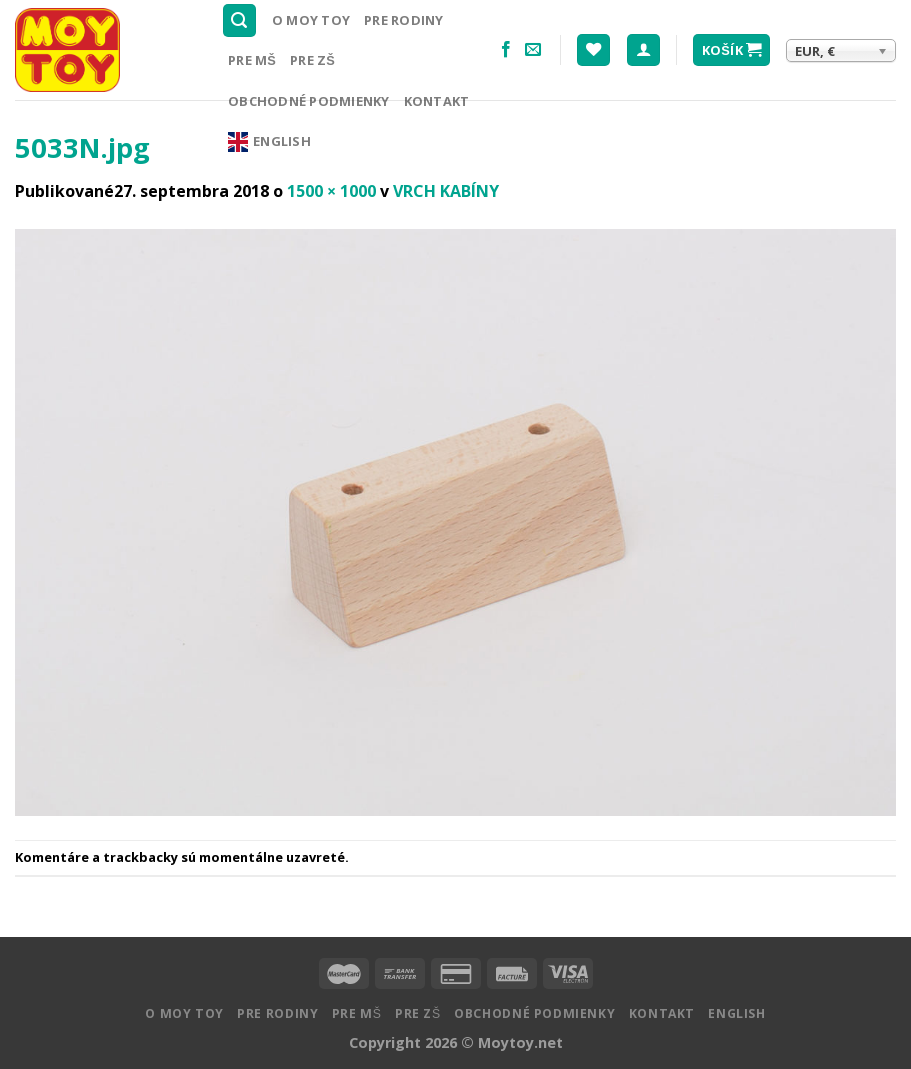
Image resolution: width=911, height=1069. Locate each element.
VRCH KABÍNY (446, 191)
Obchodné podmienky (309, 101)
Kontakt (437, 101)
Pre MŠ (252, 60)
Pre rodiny (404, 20)
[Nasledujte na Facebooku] (506, 50)
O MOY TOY (311, 20)
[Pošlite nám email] (533, 50)
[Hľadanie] (240, 20)
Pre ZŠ (312, 60)
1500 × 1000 (331, 191)
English (269, 142)
